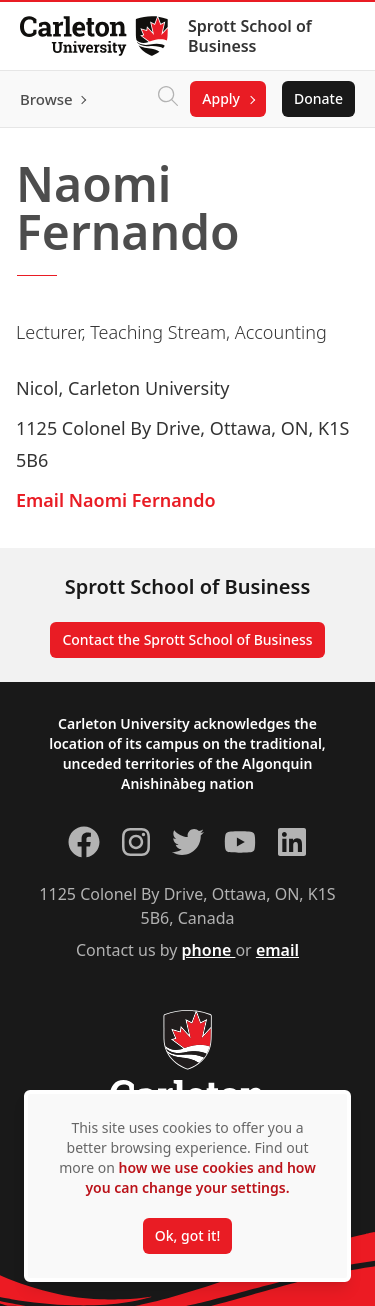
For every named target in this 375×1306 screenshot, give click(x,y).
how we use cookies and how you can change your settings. (200, 1177)
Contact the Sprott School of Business (187, 639)
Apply (221, 98)
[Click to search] (168, 99)
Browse (46, 99)
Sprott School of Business (250, 36)
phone (209, 950)
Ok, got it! (187, 1235)
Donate (318, 98)
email (277, 950)
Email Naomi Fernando (116, 500)
